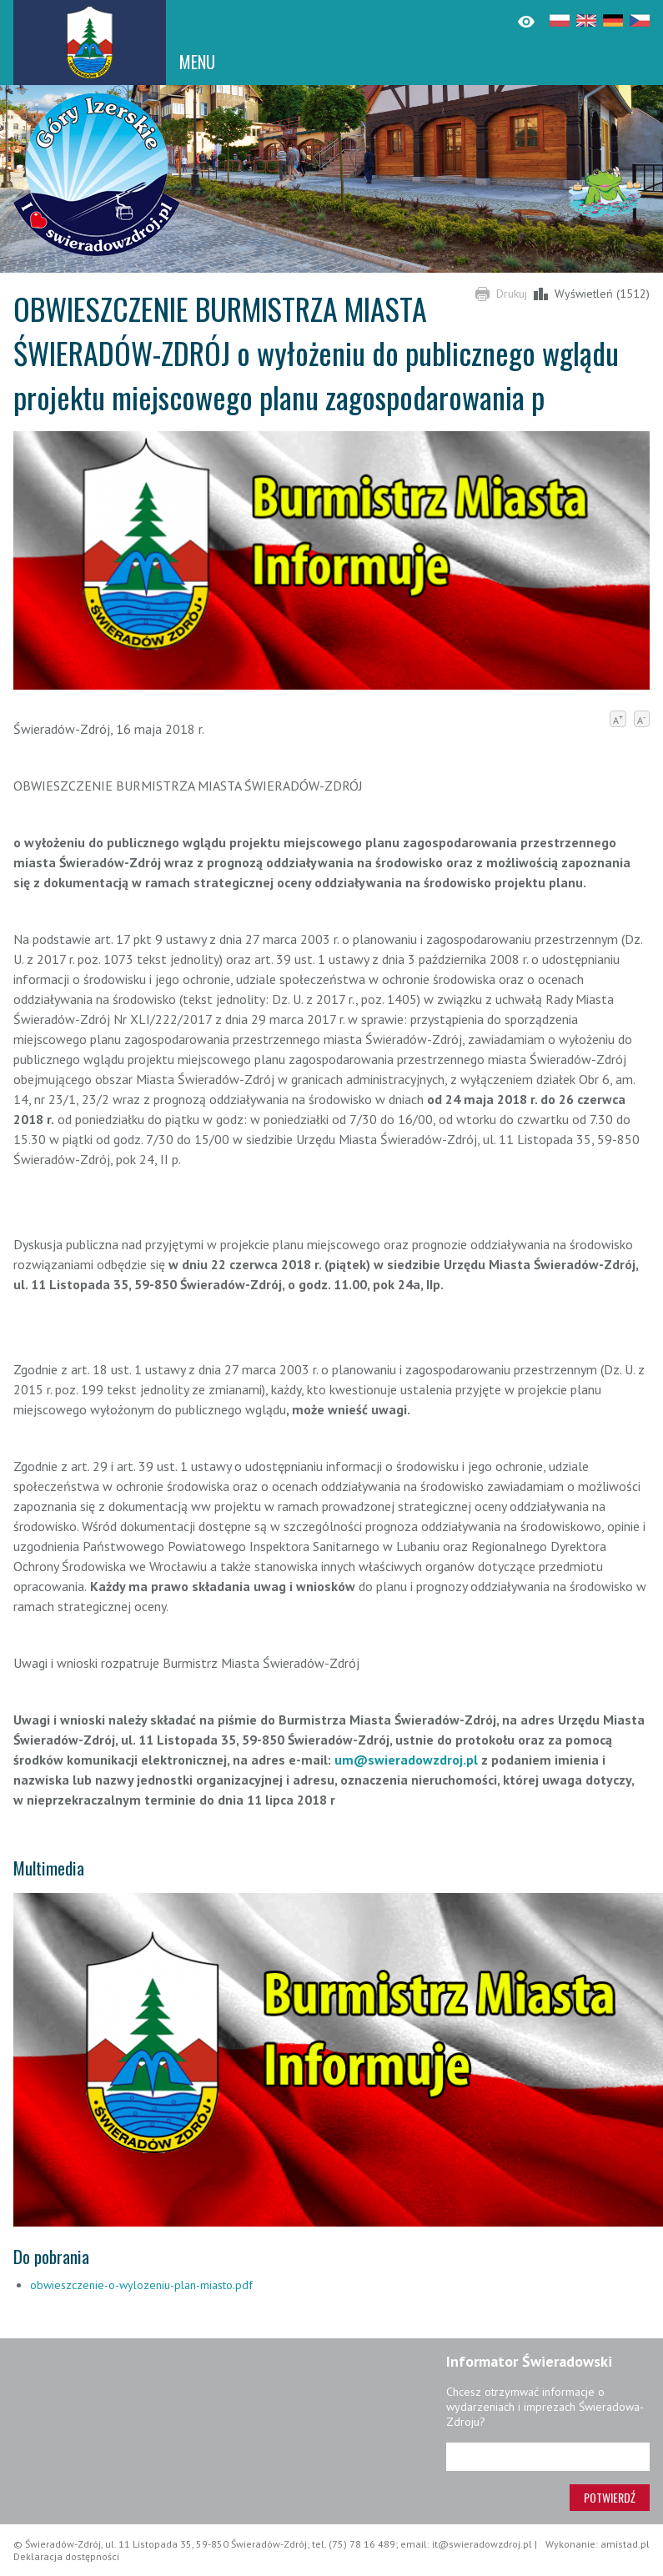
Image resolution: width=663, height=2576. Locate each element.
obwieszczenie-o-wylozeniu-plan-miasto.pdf (141, 2284)
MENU (197, 61)
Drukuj (511, 293)
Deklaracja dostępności (66, 2556)
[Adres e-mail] (548, 2456)
